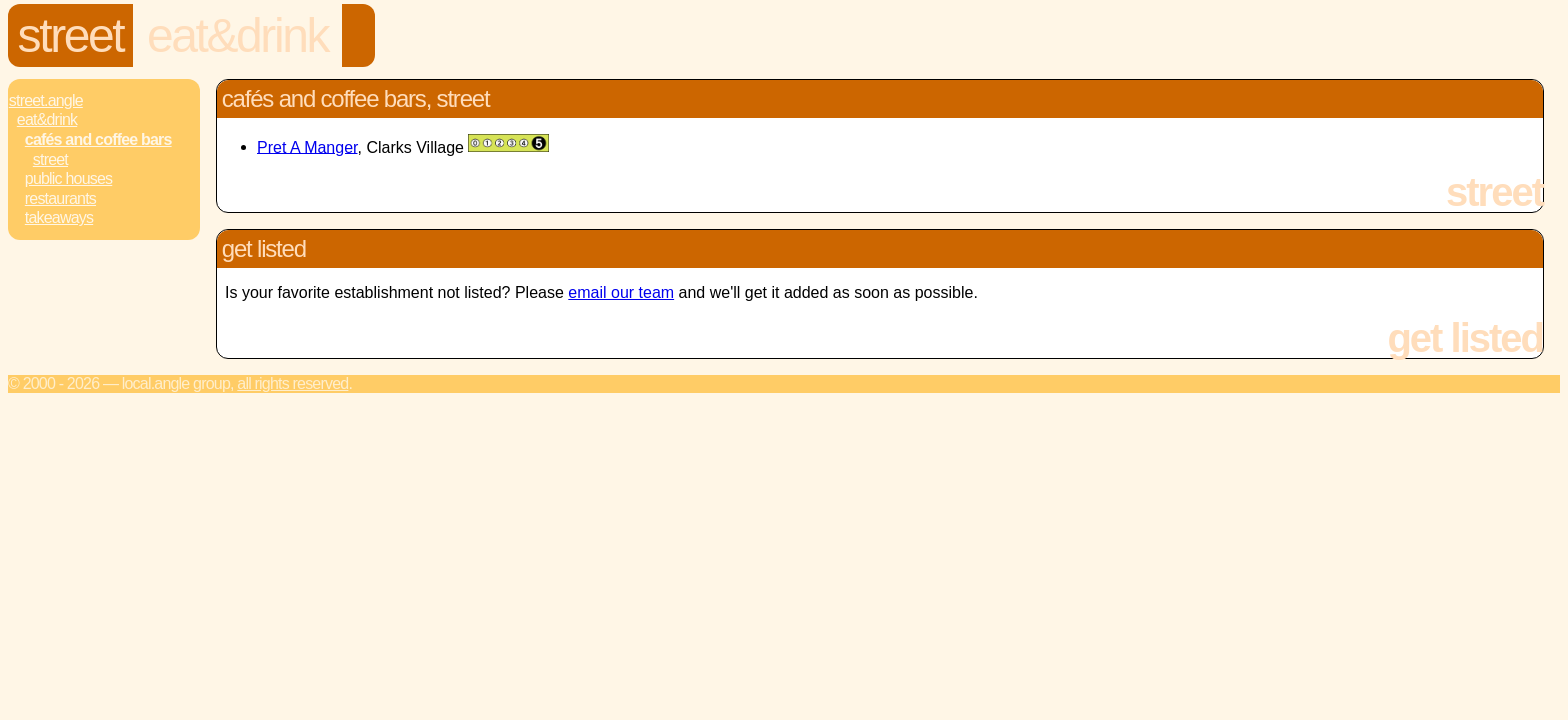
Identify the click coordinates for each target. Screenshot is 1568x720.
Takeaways (59, 217)
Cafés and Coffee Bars (98, 139)
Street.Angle (46, 100)
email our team (621, 292)
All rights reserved (292, 383)
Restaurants (60, 198)
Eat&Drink (237, 35)
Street (71, 35)
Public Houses (68, 178)
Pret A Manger (307, 146)
